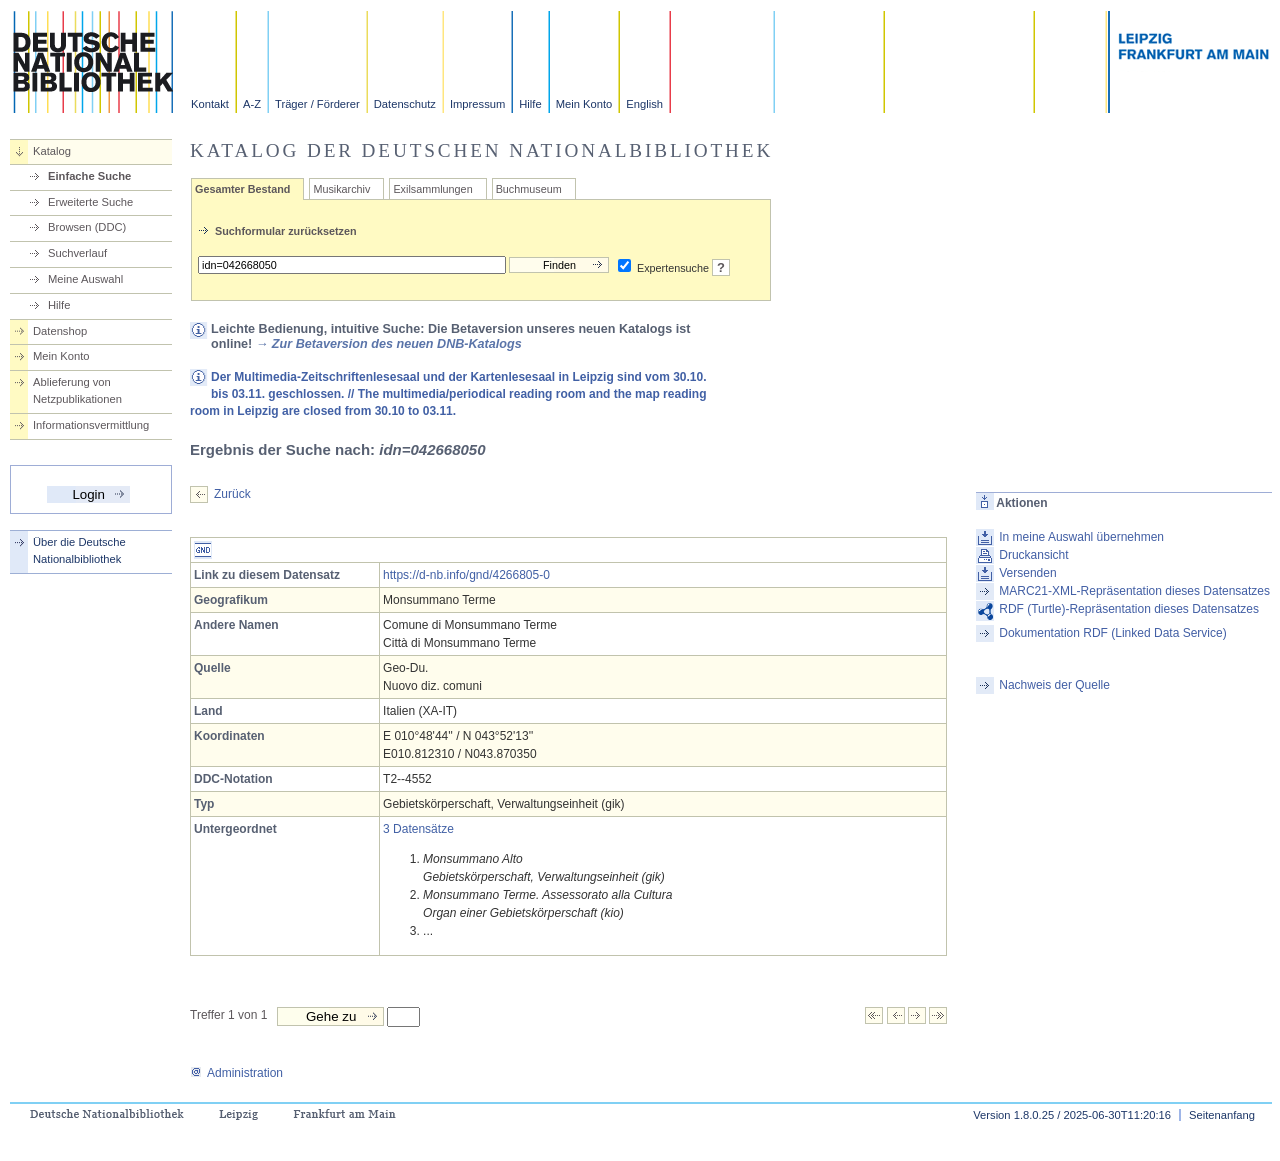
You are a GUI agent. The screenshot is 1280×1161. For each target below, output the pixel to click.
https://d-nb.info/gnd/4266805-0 (466, 575)
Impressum (477, 104)
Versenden (1027, 573)
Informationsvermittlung (91, 425)
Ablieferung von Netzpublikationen (77, 390)
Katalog (52, 151)
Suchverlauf (77, 253)
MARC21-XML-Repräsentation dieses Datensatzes (1134, 591)
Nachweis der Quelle (1054, 685)
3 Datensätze (418, 829)
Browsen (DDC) (87, 227)
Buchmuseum (529, 189)
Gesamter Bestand (242, 189)
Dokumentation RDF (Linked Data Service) (1112, 633)
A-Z (252, 104)
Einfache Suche (89, 176)
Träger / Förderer (317, 104)
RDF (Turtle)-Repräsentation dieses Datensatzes (1129, 609)
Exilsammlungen (432, 189)
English (644, 104)
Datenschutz (405, 104)
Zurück (232, 494)
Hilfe (530, 104)
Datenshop (60, 331)
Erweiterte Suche (90, 202)
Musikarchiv (341, 189)
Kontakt (210, 104)
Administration (236, 1073)
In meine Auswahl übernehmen (1081, 537)
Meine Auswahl (85, 279)
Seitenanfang (1222, 1115)
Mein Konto (584, 104)
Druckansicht (1033, 555)
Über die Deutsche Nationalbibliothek (79, 550)
